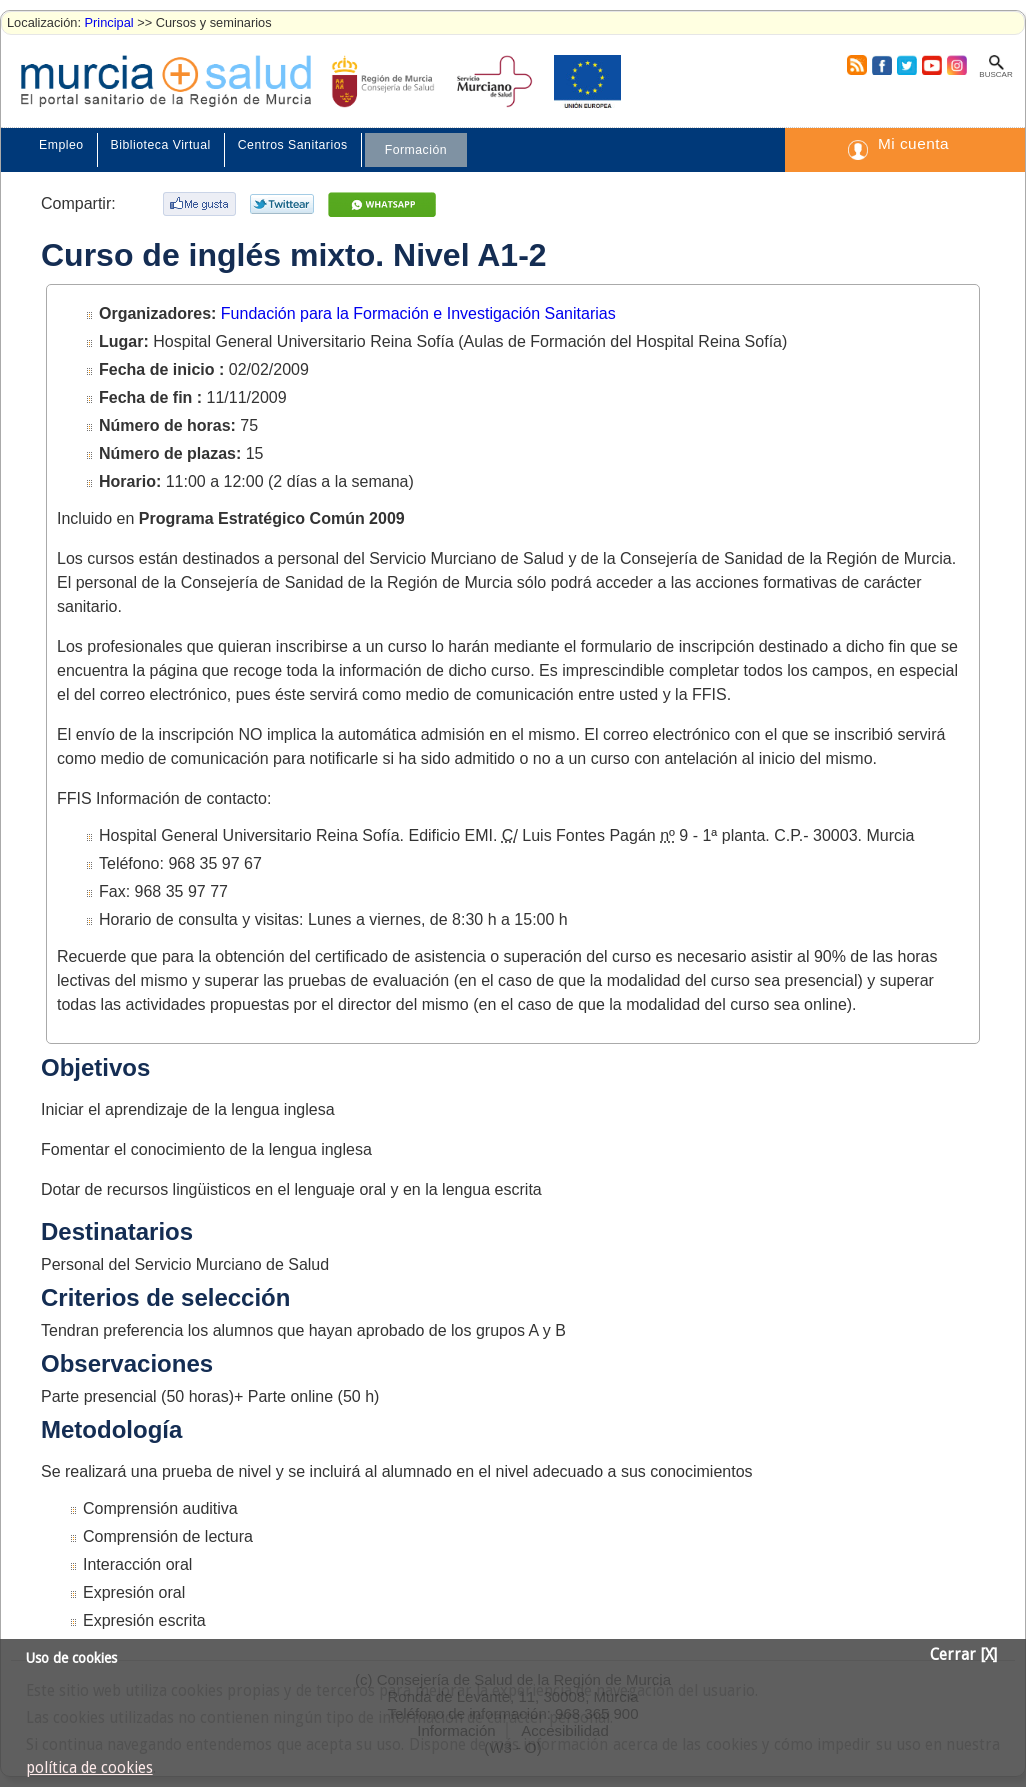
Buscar (995, 74)
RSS (856, 65)
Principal (109, 22)
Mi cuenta (913, 143)
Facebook (879, 65)
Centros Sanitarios (293, 145)
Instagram (956, 65)
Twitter (906, 65)
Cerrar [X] (963, 1655)
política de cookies (89, 1768)
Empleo (61, 145)
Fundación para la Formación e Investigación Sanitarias (418, 313)
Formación (416, 150)
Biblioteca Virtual (161, 145)
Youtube (931, 65)
